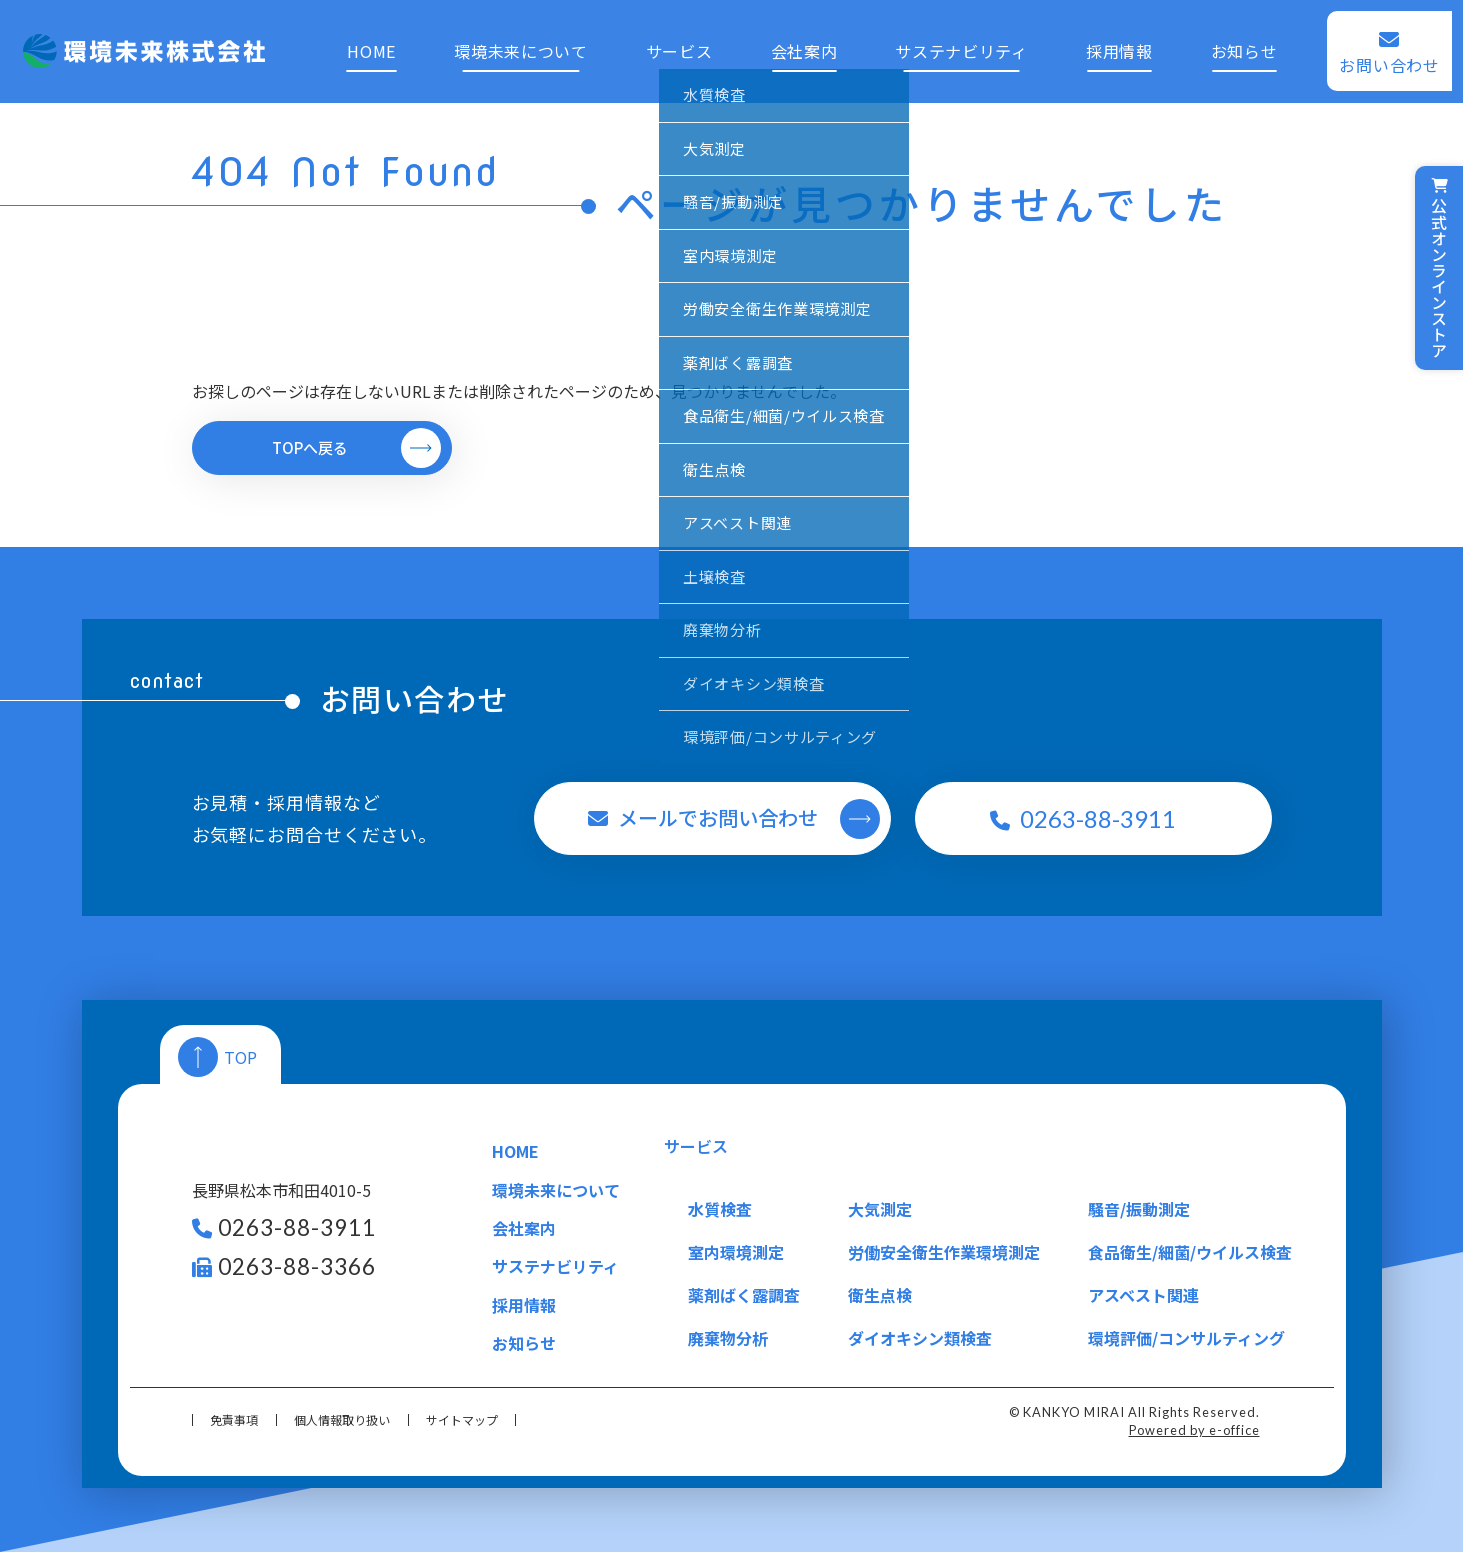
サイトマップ (462, 1419)
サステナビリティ (963, 40)
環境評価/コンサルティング (1186, 1338)
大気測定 (880, 1209)
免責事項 (234, 1419)
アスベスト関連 (1143, 1295)
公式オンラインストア (1439, 268)
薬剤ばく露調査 (744, 1295)
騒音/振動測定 (1139, 1209)
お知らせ (1252, 40)
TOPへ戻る (310, 447)
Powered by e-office (1194, 1430)
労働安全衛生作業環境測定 (944, 1252)
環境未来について (514, 40)
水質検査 (720, 1209)
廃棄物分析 (728, 1338)
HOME (361, 40)
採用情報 (1124, 40)
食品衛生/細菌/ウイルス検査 (1190, 1252)
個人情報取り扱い (342, 1419)
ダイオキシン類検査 (920, 1338)
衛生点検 (880, 1295)
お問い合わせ (1401, 54)
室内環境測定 (736, 1252)
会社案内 (802, 40)
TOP (240, 1057)
